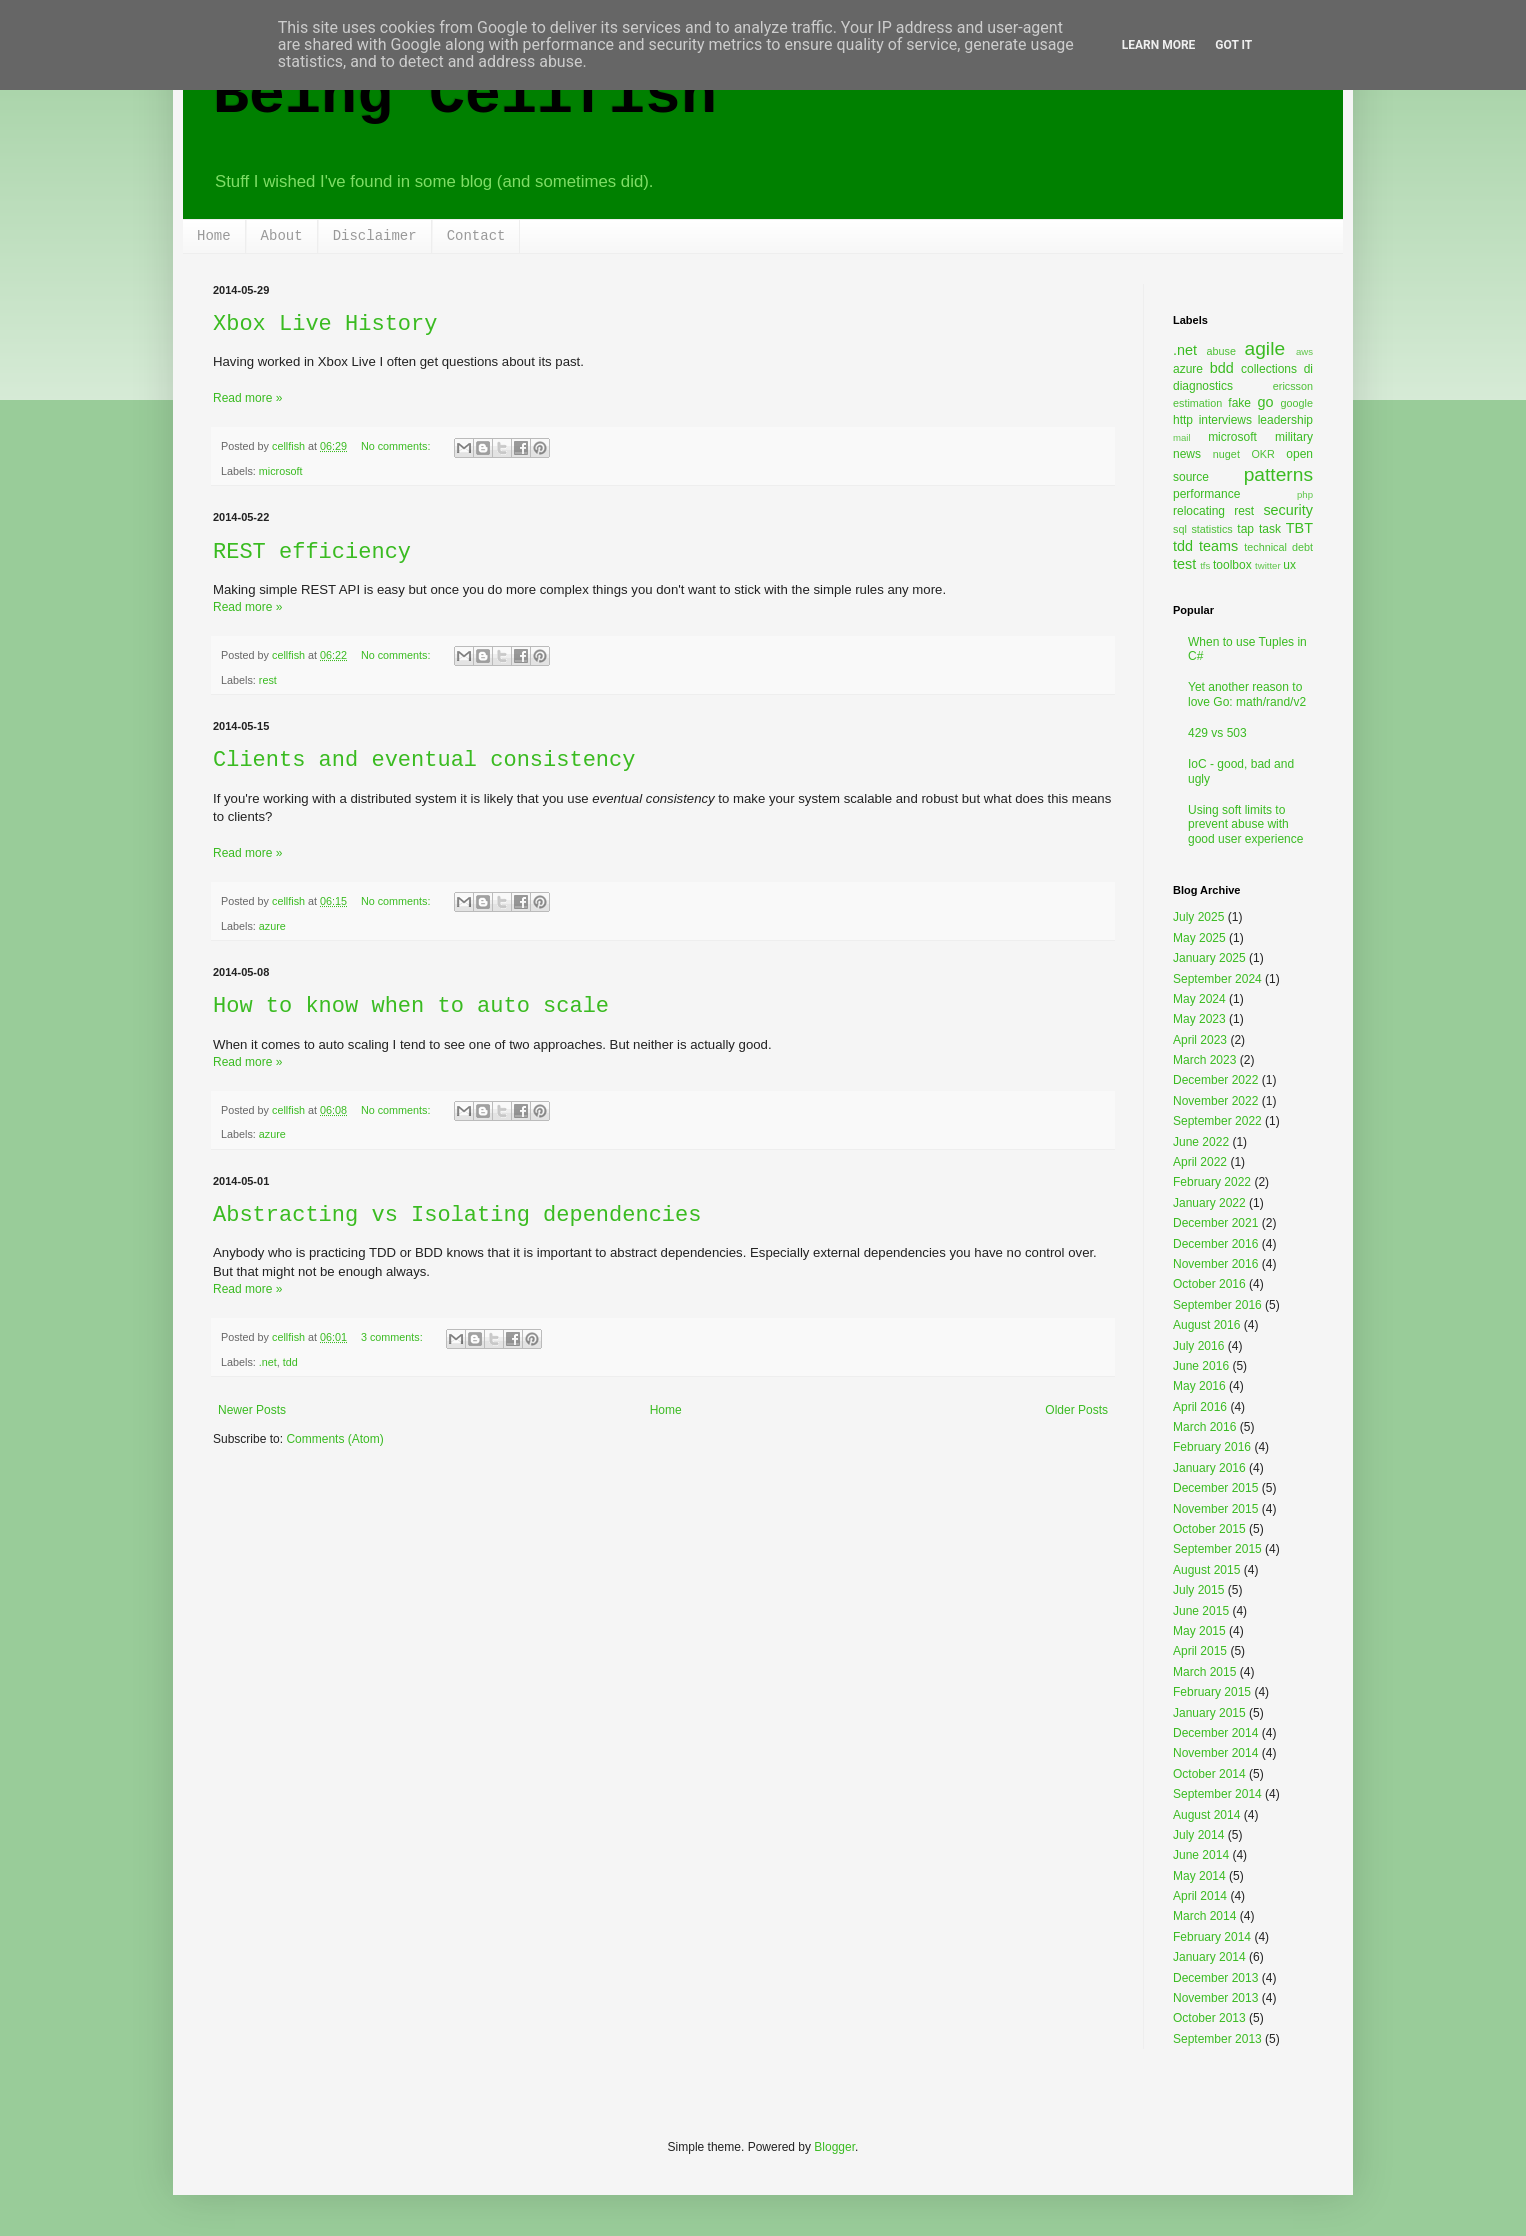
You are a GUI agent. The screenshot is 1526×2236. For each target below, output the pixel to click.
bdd (1222, 368)
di (1308, 369)
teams (1218, 546)
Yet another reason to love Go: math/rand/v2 (1247, 694)
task (1270, 529)
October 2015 (1209, 1529)
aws (1304, 351)
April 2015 (1200, 1651)
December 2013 (1215, 1978)
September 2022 (1217, 1121)
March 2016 (1204, 1427)
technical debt (1278, 547)
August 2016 (1206, 1325)
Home (214, 236)
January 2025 (1209, 958)
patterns (1278, 474)
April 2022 (1200, 1162)
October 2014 (1209, 1774)
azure (272, 926)
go (1265, 402)
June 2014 (1201, 1855)
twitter (1268, 565)
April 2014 (1200, 1896)
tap (1245, 529)
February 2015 (1212, 1692)
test (1184, 564)
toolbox (1232, 565)
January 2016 (1209, 1468)
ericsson (1293, 386)
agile (1265, 348)
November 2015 (1215, 1509)
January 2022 (1209, 1203)
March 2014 (1204, 1916)
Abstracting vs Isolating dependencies (457, 1215)
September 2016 (1217, 1305)
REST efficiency (312, 552)
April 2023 (1200, 1040)
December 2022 (1215, 1080)
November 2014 (1215, 1753)
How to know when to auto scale (411, 1006)
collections (1269, 369)
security (1288, 510)
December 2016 (1215, 1244)
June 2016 (1201, 1366)
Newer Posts (252, 1410)
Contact (476, 236)
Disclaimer (375, 236)
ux (1289, 565)
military (1294, 437)
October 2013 (1209, 2018)
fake (1239, 403)
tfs (1205, 565)
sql (1180, 529)
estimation (1197, 403)
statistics (1211, 529)
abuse (1221, 351)
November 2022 (1215, 1101)
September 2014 (1217, 1794)
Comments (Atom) (334, 1439)
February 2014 (1212, 1937)
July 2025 (1198, 917)
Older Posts (1076, 1410)
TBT (1299, 528)
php (1305, 494)
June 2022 (1201, 1142)
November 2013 (1215, 1998)
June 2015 (1201, 1611)
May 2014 (1199, 1876)
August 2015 (1206, 1570)
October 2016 (1209, 1284)
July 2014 (1198, 1835)
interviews (1225, 420)
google (1297, 403)
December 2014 (1215, 1733)
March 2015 (1204, 1672)
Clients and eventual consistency (424, 760)
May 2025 (1199, 938)
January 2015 (1209, 1713)
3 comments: (393, 1337)
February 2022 (1212, 1182)
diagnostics (1203, 386)
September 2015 (1217, 1549)
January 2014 (1209, 1957)
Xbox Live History (325, 324)
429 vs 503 (1217, 733)
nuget (1226, 454)
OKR (1262, 454)
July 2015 (1198, 1590)
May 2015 (1199, 1631)
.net (268, 1362)
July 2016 (1198, 1346)
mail (1182, 437)
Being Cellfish (465, 96)
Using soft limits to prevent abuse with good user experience (1245, 824)
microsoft (281, 471)
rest (268, 680)
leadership (1285, 420)
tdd (290, 1362)
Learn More (1159, 45)
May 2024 (1199, 999)
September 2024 (1217, 979)
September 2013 (1217, 2039)
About (282, 236)
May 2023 (1199, 1019)
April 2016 (1200, 1407)
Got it (1233, 45)
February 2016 (1212, 1447)
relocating (1199, 511)
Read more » (247, 398)
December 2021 (1215, 1223)
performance (1206, 494)
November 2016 (1215, 1264)
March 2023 (1204, 1060)
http (1183, 420)
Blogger (834, 2147)
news (1187, 454)
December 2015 (1215, 1488)
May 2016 (1199, 1386)
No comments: (397, 446)
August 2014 (1206, 1815)
